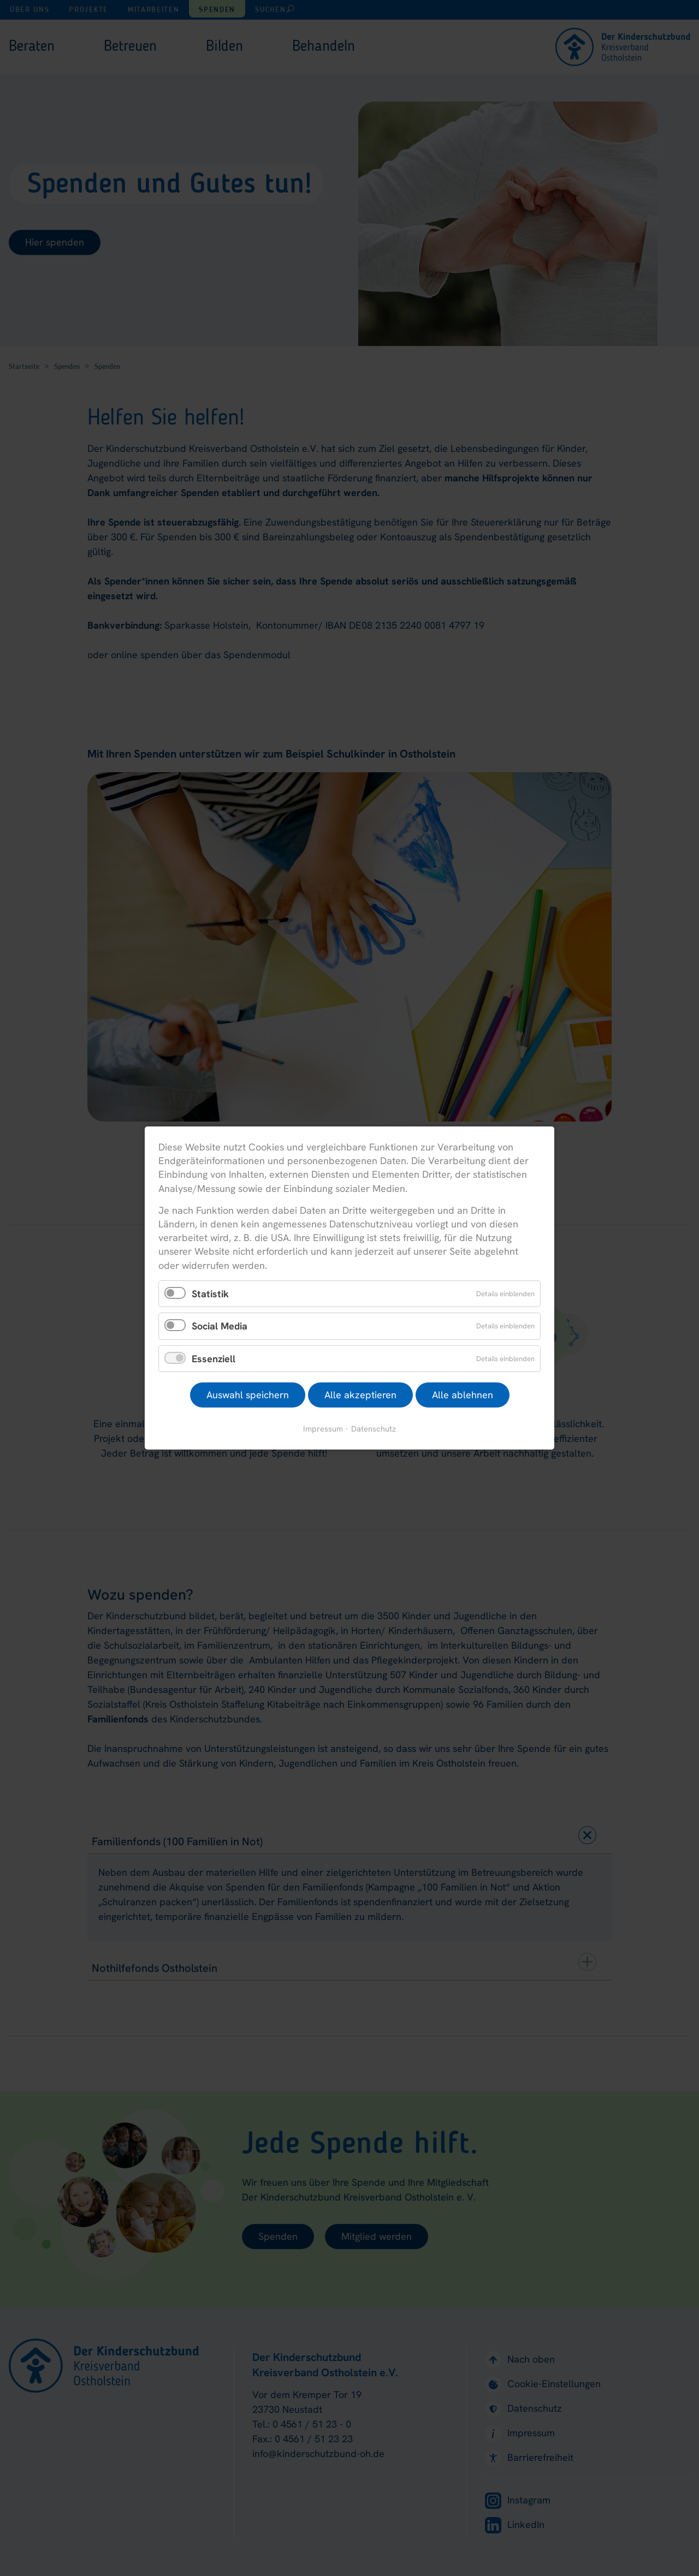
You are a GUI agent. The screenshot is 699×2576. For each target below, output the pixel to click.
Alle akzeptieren (360, 1394)
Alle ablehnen (462, 1394)
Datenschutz (373, 1428)
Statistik (210, 1293)
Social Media (219, 1326)
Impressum (323, 1428)
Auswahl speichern (247, 1394)
